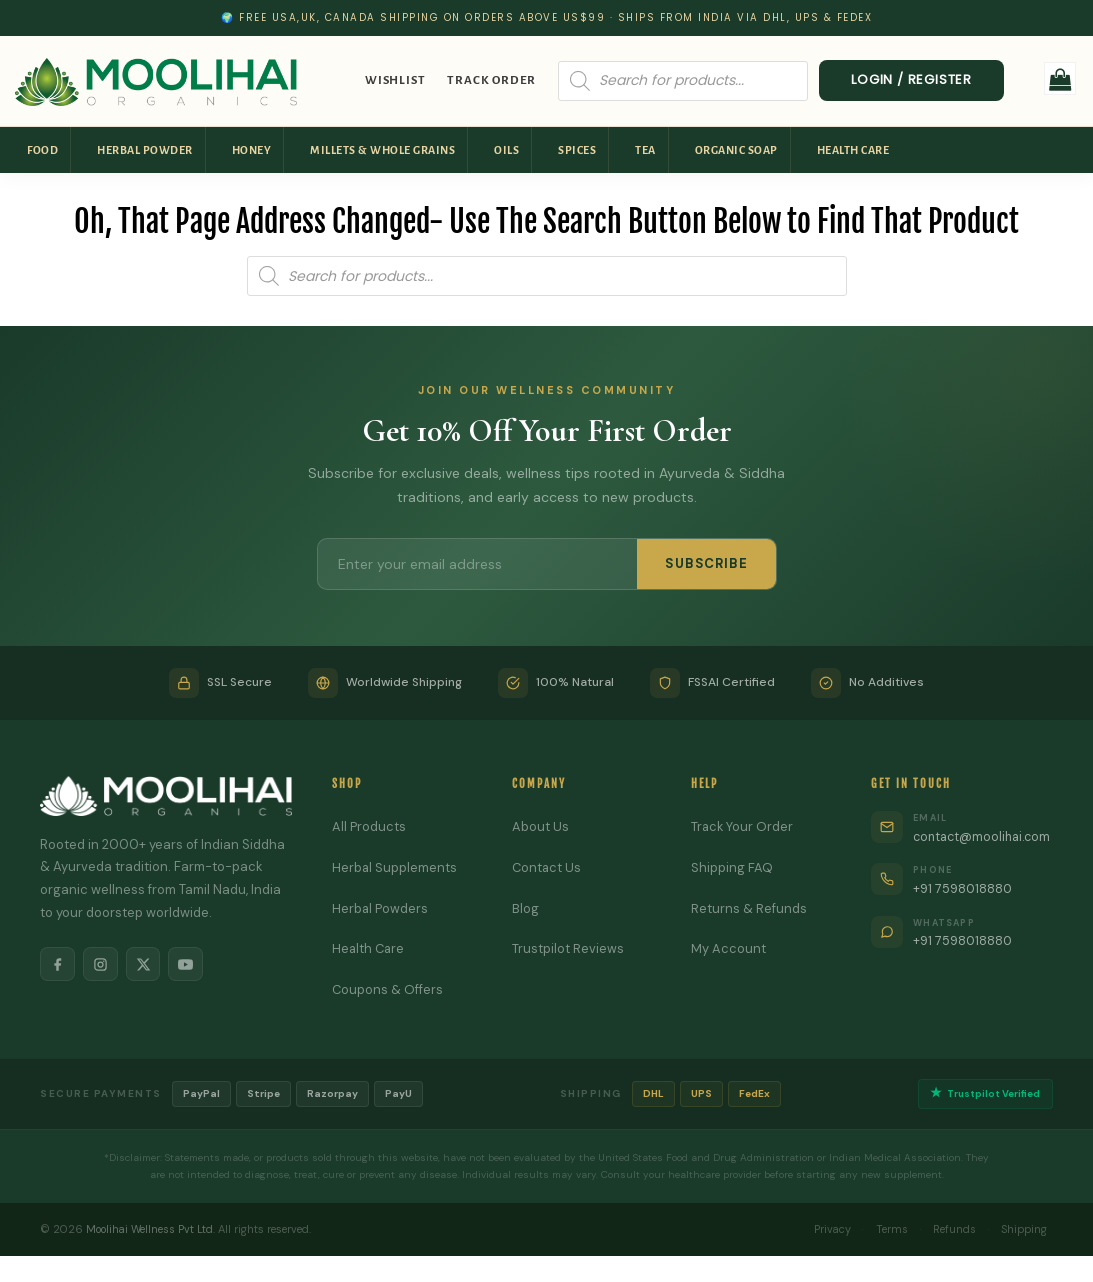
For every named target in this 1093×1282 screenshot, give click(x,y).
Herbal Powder (145, 150)
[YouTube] (190, 965)
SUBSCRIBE (706, 563)
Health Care (853, 150)
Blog (522, 908)
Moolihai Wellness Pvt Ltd (151, 1229)
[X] (146, 965)
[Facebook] (58, 965)
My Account (724, 948)
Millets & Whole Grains (382, 150)
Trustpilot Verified (983, 1094)
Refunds (951, 1229)
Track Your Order (739, 826)
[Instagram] (102, 965)
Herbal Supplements (393, 867)
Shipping (1023, 1229)
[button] (1060, 78)
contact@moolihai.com (980, 836)
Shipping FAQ (728, 867)
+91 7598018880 (959, 888)
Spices (577, 150)
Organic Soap (736, 150)
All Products (367, 826)
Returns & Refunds (745, 908)
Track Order (491, 80)
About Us (537, 826)
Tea (645, 150)
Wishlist (395, 80)
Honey (252, 150)
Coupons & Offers (386, 989)
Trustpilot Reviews (565, 948)
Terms (888, 1229)
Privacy (827, 1229)
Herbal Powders (378, 908)
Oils (506, 150)
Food (42, 150)
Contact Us (544, 867)
